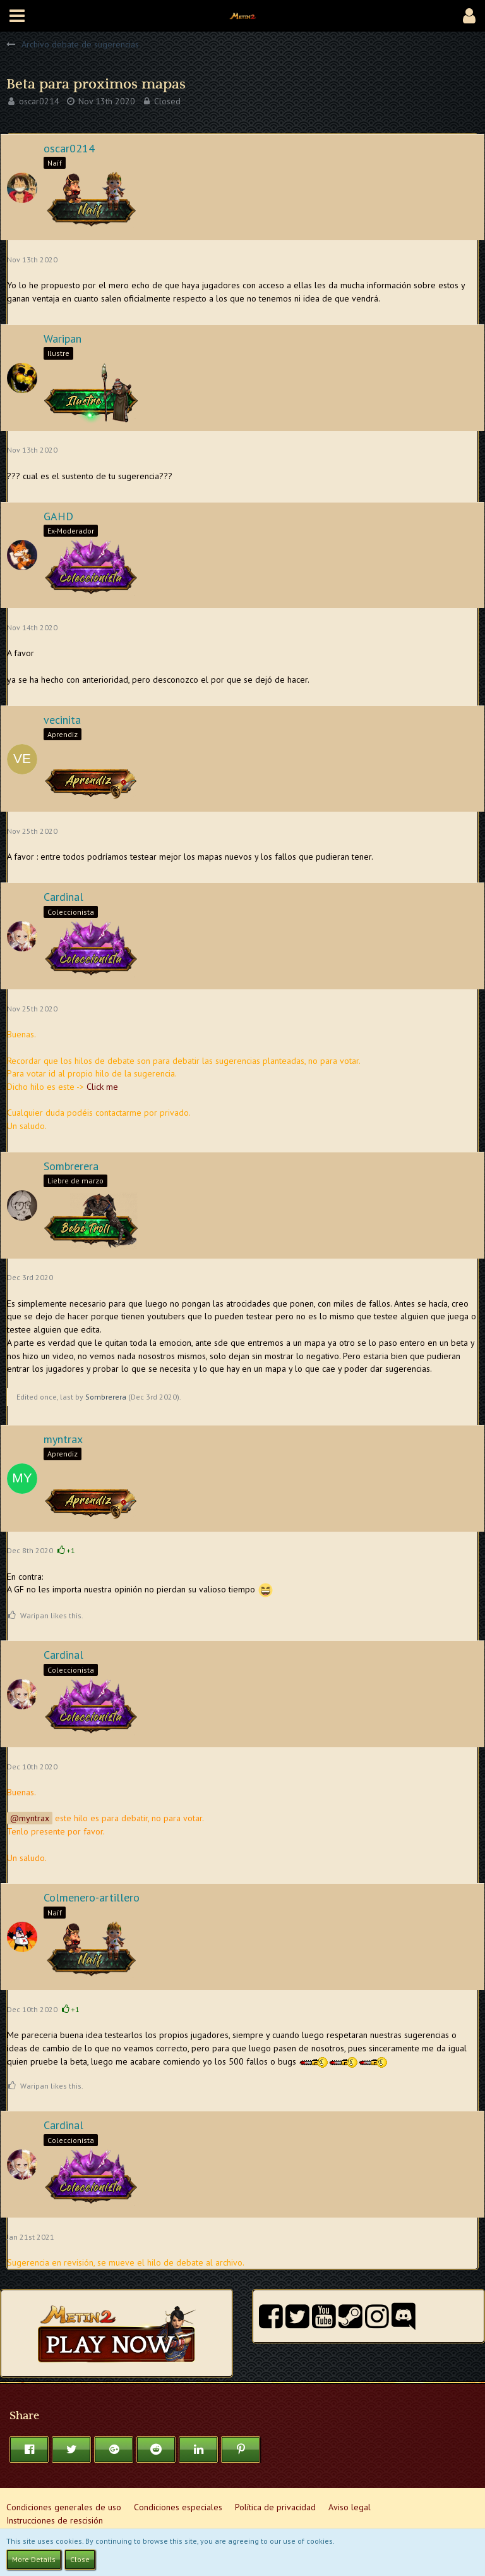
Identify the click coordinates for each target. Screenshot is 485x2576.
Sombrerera (105, 1396)
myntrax (34, 1818)
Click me (102, 1086)
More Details (34, 2559)
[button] (17, 16)
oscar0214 (39, 101)
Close (80, 2559)
